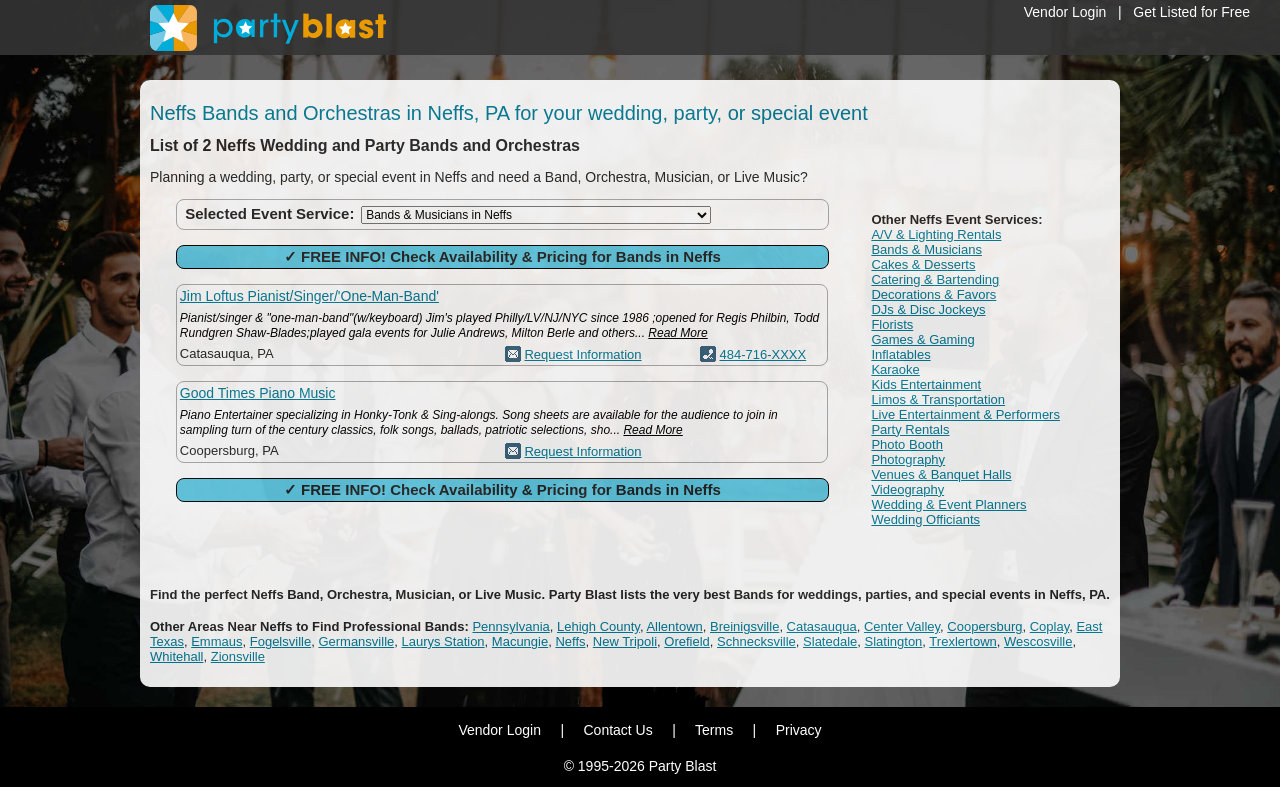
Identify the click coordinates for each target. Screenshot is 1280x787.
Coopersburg (984, 626)
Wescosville (1038, 641)
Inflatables (900, 354)
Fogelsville (280, 641)
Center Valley (902, 626)
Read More (677, 333)
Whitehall (176, 656)
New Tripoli (625, 641)
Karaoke (895, 369)
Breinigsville (744, 626)
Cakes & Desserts (923, 264)
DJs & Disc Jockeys (928, 309)
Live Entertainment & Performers (965, 414)
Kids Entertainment (926, 384)
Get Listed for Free (1191, 12)
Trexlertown (962, 641)
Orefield (687, 641)
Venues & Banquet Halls (941, 474)
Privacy (799, 730)
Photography (908, 459)
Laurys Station (442, 641)
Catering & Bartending (935, 279)
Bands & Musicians (926, 249)
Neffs (570, 641)
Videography (907, 489)
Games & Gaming (922, 339)
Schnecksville (756, 641)
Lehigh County (598, 626)
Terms (714, 730)
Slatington (894, 641)
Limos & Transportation (938, 399)
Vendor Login (1065, 12)
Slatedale (830, 641)
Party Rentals (910, 429)
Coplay (1050, 626)
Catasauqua (822, 626)
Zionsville (238, 656)
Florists (892, 324)
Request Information (582, 354)
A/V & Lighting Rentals (936, 234)
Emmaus (216, 641)
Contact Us (617, 730)
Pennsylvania (510, 626)
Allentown (674, 626)
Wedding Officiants (925, 519)
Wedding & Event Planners (948, 504)
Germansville (356, 641)
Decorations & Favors (933, 294)
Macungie (520, 641)
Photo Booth (907, 444)
